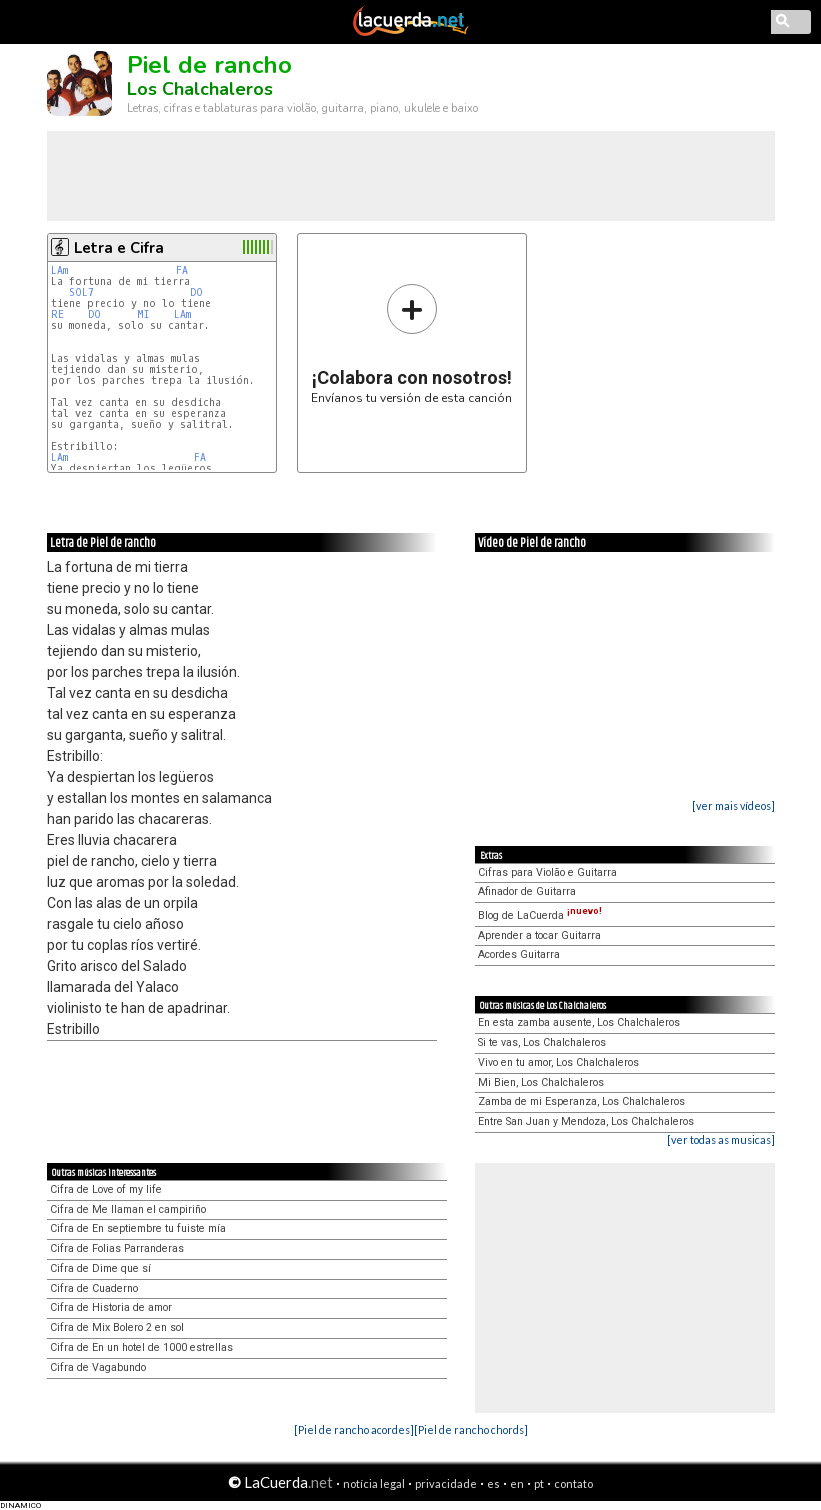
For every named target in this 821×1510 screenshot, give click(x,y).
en (517, 1483)
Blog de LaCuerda (540, 915)
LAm (59, 270)
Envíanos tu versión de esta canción (411, 343)
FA (182, 270)
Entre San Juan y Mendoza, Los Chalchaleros (586, 1121)
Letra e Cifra (119, 248)
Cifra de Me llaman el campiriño (128, 1209)
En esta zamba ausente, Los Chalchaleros (579, 1022)
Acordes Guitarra (519, 954)
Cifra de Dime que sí (100, 1268)
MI (143, 314)
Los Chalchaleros (200, 89)
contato (573, 1483)
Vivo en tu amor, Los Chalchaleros (558, 1062)
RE (57, 314)
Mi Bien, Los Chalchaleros (541, 1082)
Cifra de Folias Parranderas (117, 1248)
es (493, 1483)
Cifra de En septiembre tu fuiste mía (138, 1228)
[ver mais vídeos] (733, 805)
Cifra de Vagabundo (98, 1367)
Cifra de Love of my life (106, 1189)
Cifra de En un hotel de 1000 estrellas (141, 1347)
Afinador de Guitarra (527, 891)
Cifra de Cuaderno (94, 1288)
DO (196, 292)
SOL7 (81, 292)
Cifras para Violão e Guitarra (547, 872)
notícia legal (374, 1483)
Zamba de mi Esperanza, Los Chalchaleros (581, 1101)
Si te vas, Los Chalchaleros (542, 1042)
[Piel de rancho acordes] (354, 1429)
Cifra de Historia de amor (111, 1307)
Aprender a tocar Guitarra (539, 935)
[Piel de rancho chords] (471, 1429)
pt (539, 1483)
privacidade (446, 1483)
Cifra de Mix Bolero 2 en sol (117, 1327)
